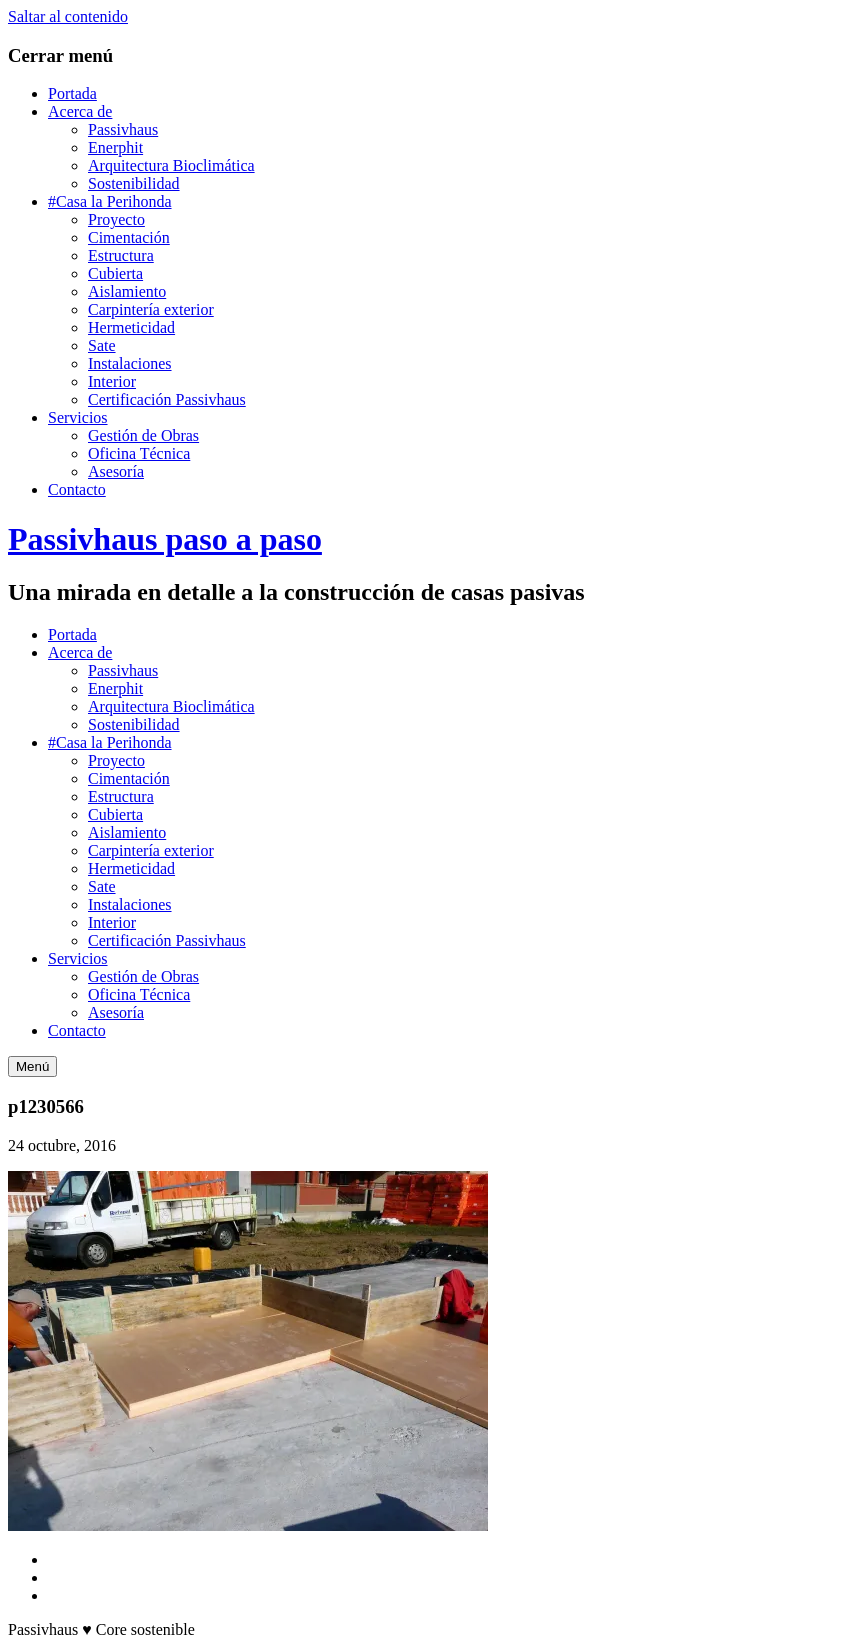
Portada (72, 93)
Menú (32, 1066)
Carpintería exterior (151, 309)
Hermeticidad (131, 327)
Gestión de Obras (143, 435)
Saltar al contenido (68, 16)
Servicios (78, 417)
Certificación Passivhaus (167, 399)
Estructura (121, 255)
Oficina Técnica (139, 453)
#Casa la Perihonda (110, 201)
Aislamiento (127, 291)
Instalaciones (130, 363)
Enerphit (115, 147)
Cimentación (129, 237)
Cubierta (115, 273)
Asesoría (116, 471)
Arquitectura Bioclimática (171, 165)
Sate (102, 345)
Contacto (77, 489)
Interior (112, 381)
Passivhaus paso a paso (165, 539)
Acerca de (80, 111)
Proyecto (116, 219)
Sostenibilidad (134, 183)
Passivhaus (123, 129)
